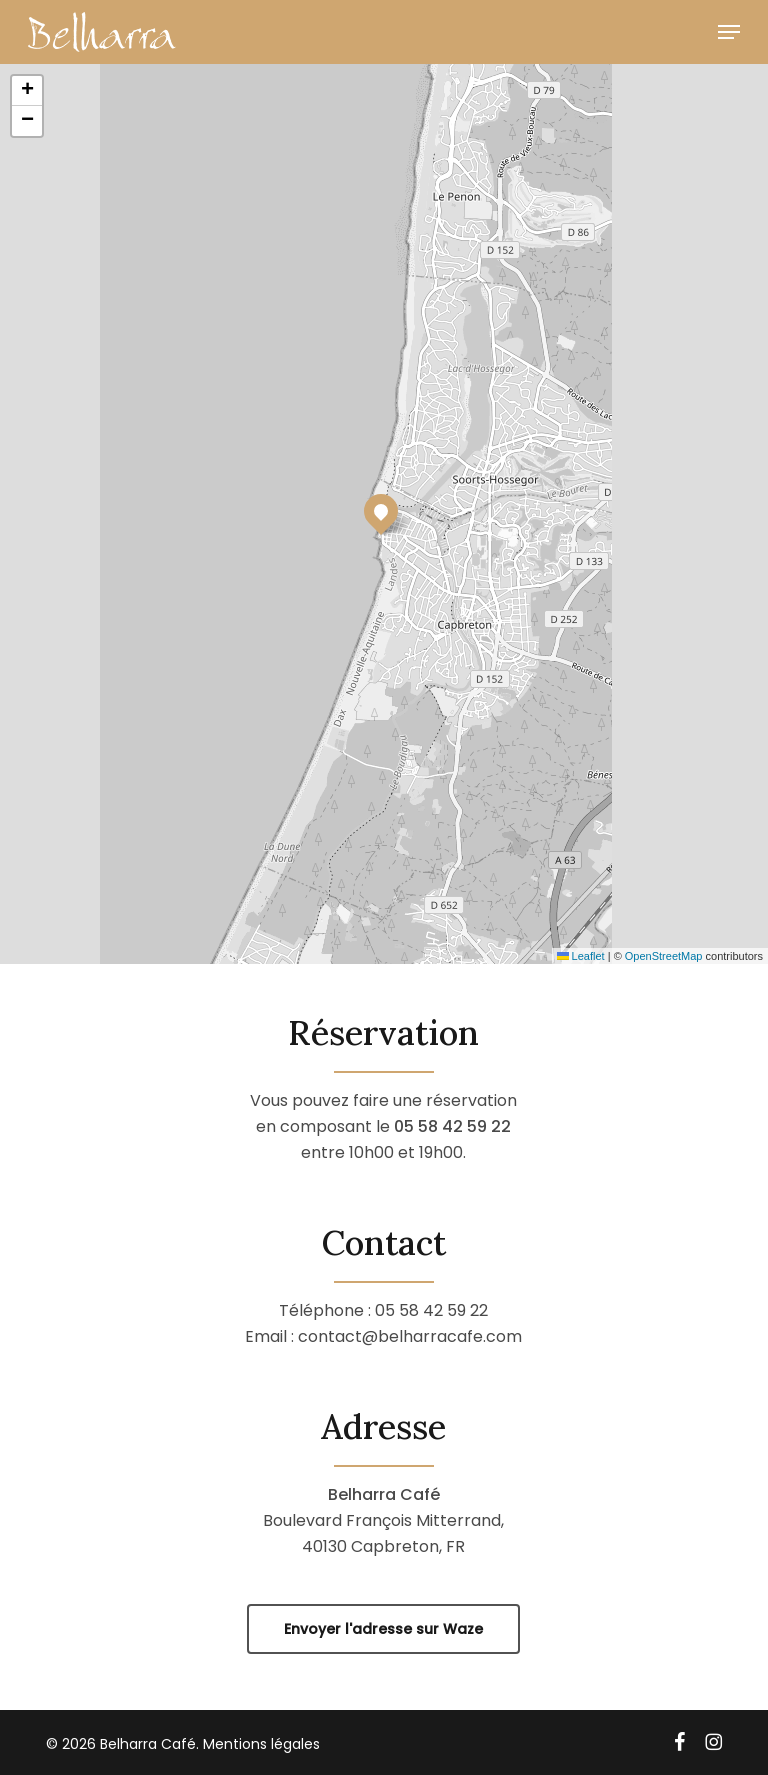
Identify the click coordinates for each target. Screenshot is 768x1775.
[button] (729, 32)
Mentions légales (261, 1744)
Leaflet (581, 956)
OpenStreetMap (664, 956)
